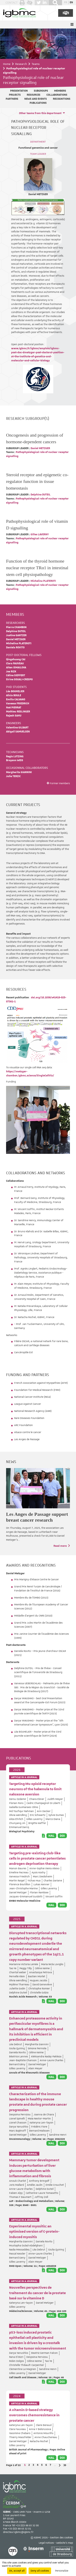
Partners (12, 99)
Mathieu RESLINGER (18, 711)
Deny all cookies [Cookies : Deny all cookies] (40, 2570)
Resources (33, 94)
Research (21, 64)
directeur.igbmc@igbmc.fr (18, 2532)
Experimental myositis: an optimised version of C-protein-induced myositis (34, 2231)
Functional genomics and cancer (38, 147)
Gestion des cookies (61, 2537)
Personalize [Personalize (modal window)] (61, 2570)
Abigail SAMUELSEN (18, 731)
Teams (36, 64)
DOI (62, 1836)
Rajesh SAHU (13, 715)
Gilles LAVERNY (39, 534)
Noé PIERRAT (13, 707)
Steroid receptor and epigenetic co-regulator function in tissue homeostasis (37, 481)
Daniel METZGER (38, 194)
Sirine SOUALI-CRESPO (19, 679)
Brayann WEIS (14, 760)
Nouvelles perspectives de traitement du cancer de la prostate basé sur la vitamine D (37, 2293)
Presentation (19, 90)
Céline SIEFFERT (15, 675)
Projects (15, 94)
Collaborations (56, 94)
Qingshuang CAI (15, 659)
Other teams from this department (40, 113)
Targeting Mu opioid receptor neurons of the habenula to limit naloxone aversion (35, 1789)
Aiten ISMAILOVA (16, 667)
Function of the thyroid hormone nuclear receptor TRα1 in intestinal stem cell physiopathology (37, 568)
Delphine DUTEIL (40, 494)
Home (7, 64)
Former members (58, 783)
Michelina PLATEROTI (43, 581)
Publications (38, 103)
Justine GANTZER (16, 635)
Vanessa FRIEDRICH (17, 703)
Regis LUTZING (15, 756)
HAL (51, 1836)
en (71, 2)
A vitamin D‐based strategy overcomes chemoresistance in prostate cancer (34, 2415)
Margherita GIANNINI (19, 772)
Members (60, 90)
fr (65, 2)
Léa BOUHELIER (15, 691)
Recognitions (61, 99)
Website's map (64, 2542)
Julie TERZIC (13, 776)
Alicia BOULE (13, 695)
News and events (35, 99)
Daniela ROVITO (15, 647)
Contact (11, 3)
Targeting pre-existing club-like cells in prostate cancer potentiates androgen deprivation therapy (37, 1858)
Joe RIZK (11, 671)
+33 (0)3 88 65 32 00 (27, 2525)
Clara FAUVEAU (15, 663)
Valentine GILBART (17, 727)
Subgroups (41, 90)
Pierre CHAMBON (16, 627)
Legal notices (46, 2542)
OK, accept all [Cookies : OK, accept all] (17, 2570)
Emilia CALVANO (15, 699)
